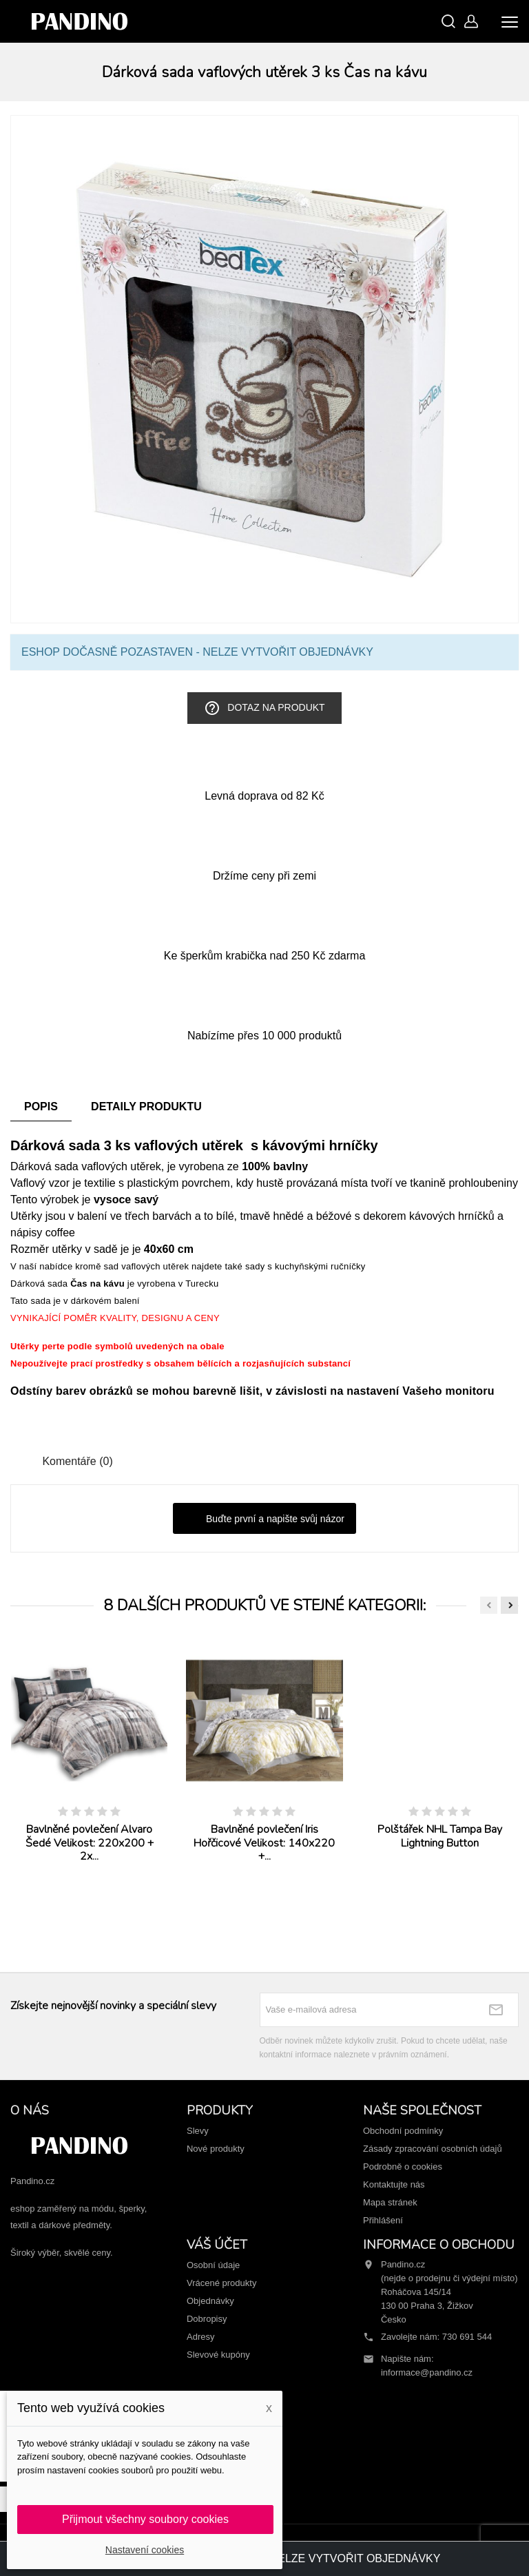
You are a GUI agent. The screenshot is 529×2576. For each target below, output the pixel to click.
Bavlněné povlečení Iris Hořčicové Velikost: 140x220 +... (264, 1843)
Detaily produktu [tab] (146, 1106)
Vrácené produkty (221, 2283)
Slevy (198, 2131)
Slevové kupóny (218, 2354)
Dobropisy (207, 2319)
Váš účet (217, 2244)
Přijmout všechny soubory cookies (145, 2519)
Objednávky (210, 2301)
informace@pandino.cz (427, 2372)
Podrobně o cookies (402, 2166)
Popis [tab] (41, 1106)
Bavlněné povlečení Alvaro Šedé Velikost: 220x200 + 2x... (89, 1843)
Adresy (200, 2336)
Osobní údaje (213, 2265)
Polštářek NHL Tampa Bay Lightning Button (439, 1836)
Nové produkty (216, 2148)
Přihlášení (383, 2220)
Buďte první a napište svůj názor (264, 1519)
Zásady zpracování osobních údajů (432, 2148)
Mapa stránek (390, 2202)
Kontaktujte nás (394, 2184)
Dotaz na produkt (264, 708)
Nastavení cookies (144, 2549)
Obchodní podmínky (403, 2131)
